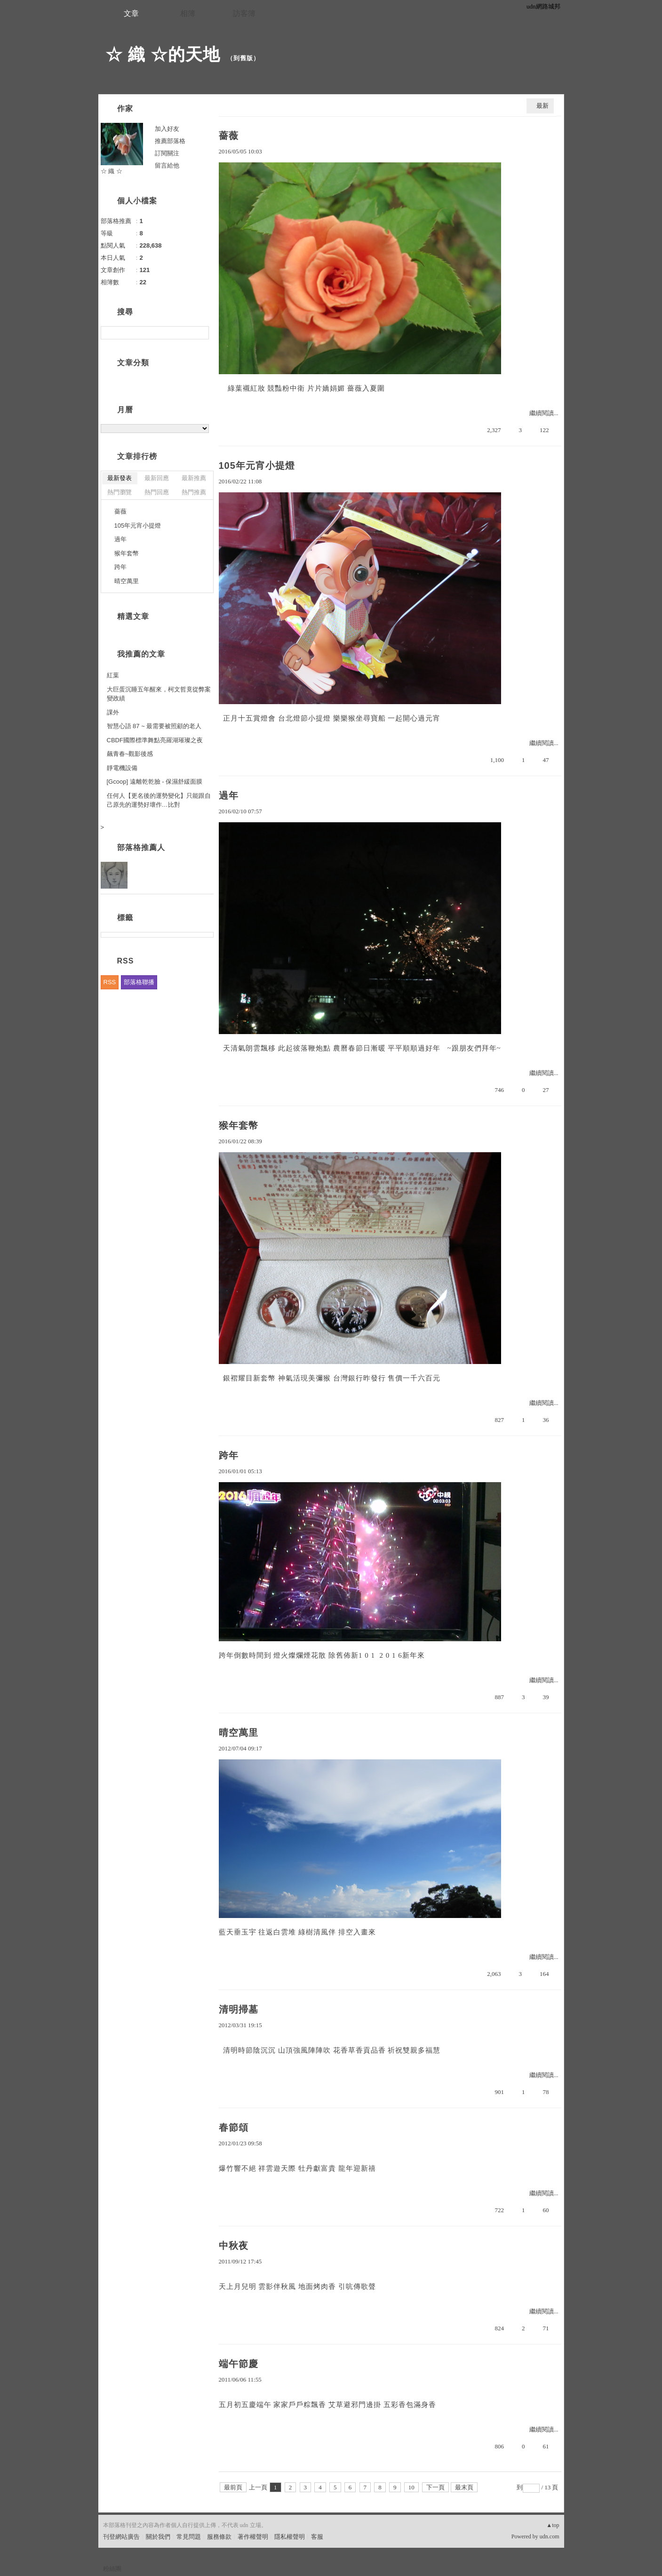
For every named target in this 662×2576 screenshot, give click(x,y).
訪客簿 (244, 13)
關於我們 (158, 2536)
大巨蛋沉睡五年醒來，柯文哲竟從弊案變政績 (159, 694)
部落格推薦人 (141, 847)
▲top (552, 2525)
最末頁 (464, 2487)
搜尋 (200, 332)
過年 (229, 795)
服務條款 (219, 2536)
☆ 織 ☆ (111, 171)
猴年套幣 (238, 1125)
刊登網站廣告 (121, 2536)
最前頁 (233, 2487)
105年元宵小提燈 (257, 465)
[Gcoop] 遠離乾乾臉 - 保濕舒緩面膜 (155, 781)
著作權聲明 (253, 2536)
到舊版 (243, 58)
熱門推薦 (194, 492)
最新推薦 (194, 477)
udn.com (549, 2536)
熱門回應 (156, 492)
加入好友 (167, 128)
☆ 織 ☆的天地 (162, 54)
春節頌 (233, 2127)
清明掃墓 (238, 2009)
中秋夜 (233, 2245)
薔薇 (229, 135)
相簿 (187, 13)
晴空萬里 (238, 1732)
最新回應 (156, 477)
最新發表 (119, 477)
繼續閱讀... (543, 413)
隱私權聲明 (289, 2536)
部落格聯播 (139, 982)
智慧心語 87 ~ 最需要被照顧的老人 (154, 726)
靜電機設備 (122, 767)
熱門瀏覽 (119, 492)
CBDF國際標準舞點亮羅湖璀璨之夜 (155, 740)
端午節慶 (238, 2364)
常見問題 (188, 2536)
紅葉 (113, 675)
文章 (131, 13)
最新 (542, 105)
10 (411, 2487)
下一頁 (435, 2487)
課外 (113, 712)
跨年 (229, 1455)
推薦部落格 (170, 140)
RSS (110, 982)
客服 (317, 2536)
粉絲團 (112, 2568)
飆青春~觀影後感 (130, 753)
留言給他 (167, 165)
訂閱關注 (167, 153)
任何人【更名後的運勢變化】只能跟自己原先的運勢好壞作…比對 (159, 800)
